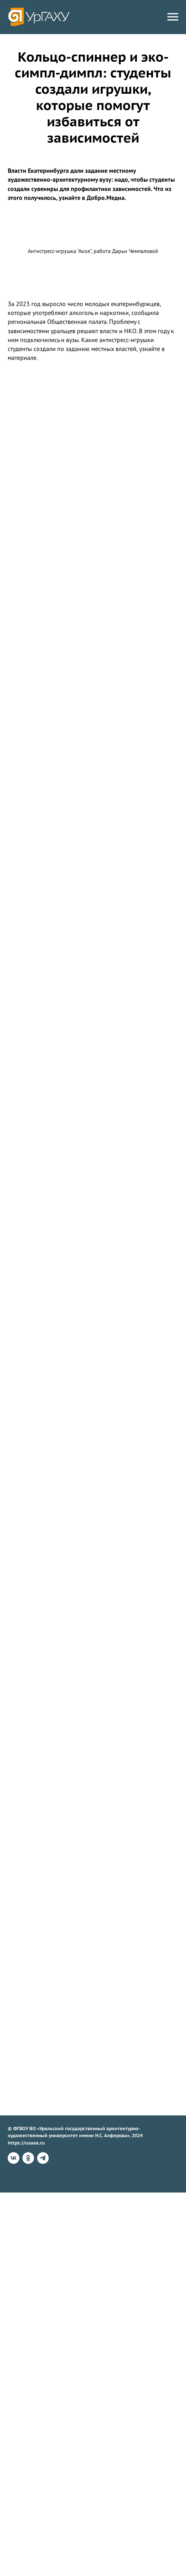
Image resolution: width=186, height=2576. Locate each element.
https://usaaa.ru (26, 2143)
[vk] (13, 2158)
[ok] (28, 2158)
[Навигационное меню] (172, 17)
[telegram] (43, 2158)
